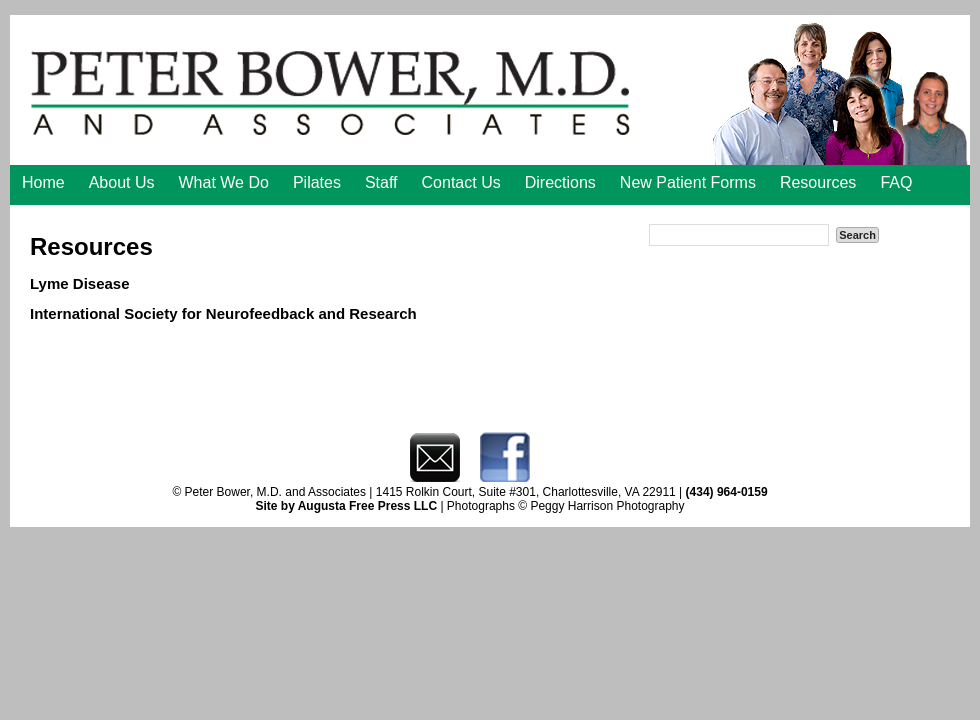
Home (43, 182)
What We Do (224, 182)
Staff (381, 182)
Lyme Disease (80, 283)
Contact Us (461, 182)
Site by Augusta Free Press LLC (346, 506)
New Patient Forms (688, 182)
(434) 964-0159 (727, 492)
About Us (122, 182)
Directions (560, 182)
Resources (818, 182)
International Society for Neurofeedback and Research (223, 313)
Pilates (317, 182)
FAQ (896, 182)
